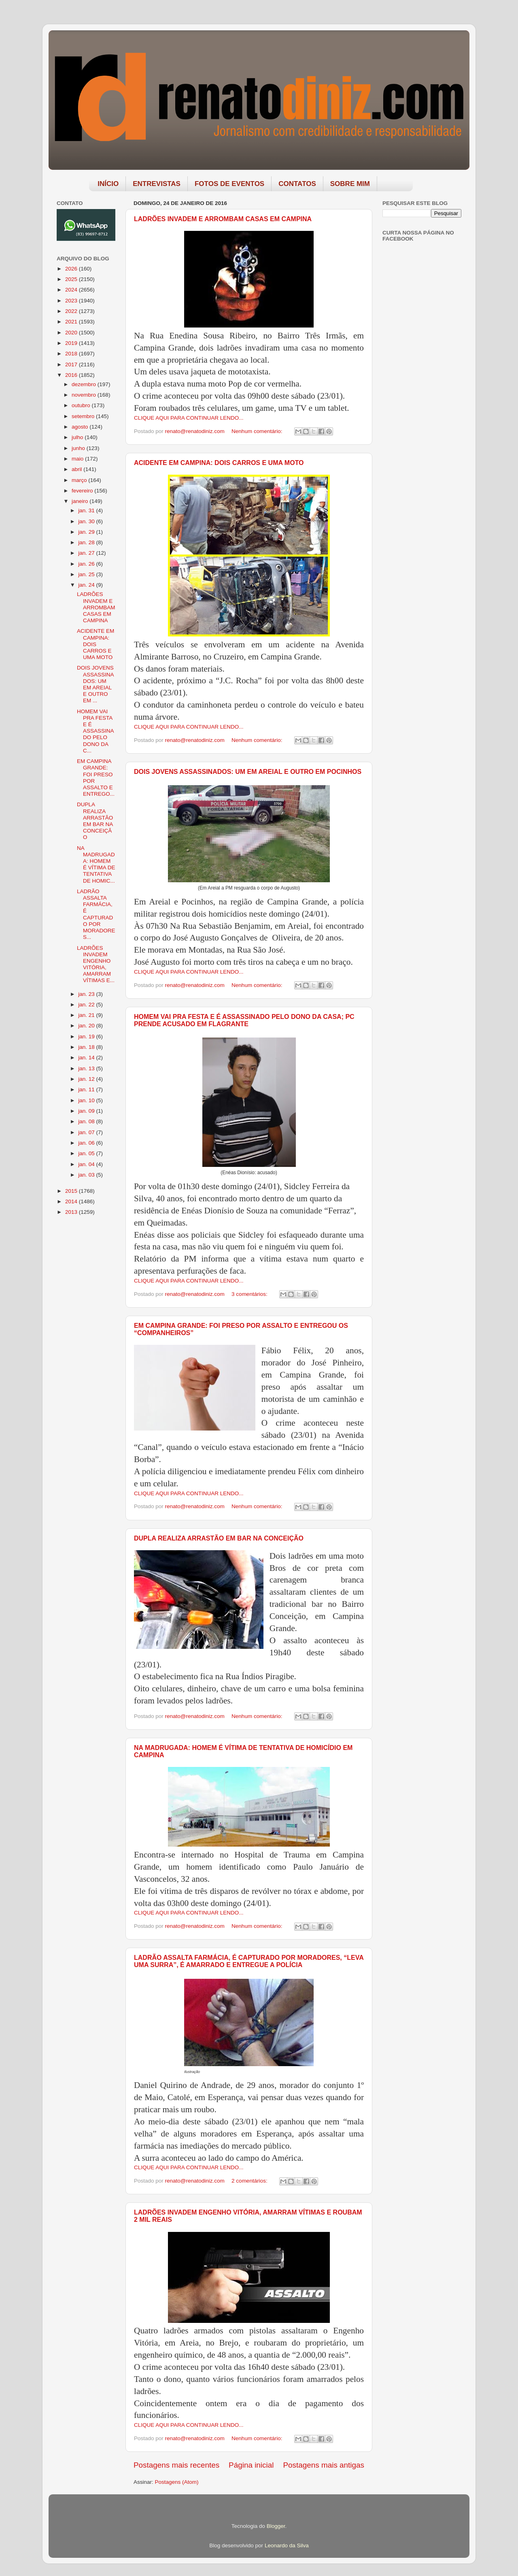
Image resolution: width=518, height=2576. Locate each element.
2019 (72, 343)
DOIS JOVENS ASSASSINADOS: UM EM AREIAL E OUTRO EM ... (95, 684)
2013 (72, 1212)
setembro (84, 416)
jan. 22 (87, 1005)
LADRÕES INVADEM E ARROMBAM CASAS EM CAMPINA (223, 219)
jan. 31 (87, 510)
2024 (72, 290)
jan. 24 (87, 585)
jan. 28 (87, 542)
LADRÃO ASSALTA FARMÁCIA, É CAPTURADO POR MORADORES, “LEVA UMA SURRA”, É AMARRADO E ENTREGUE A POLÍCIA (248, 1961)
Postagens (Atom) (177, 2482)
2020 (72, 333)
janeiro (80, 501)
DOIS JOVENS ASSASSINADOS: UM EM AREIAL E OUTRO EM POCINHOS (247, 771)
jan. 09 (87, 1111)
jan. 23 (87, 994)
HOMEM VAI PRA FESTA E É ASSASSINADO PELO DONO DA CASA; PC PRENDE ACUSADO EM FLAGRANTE (244, 1020)
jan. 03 (87, 1175)
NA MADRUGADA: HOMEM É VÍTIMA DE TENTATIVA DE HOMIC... (96, 864)
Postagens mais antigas (323, 2465)
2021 (72, 322)
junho (79, 448)
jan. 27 (87, 553)
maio (78, 459)
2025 (72, 279)
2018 (72, 354)
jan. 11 (87, 1089)
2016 (72, 375)
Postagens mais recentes (176, 2465)
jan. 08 (87, 1121)
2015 (72, 1191)
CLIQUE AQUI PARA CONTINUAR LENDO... (189, 418)
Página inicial (251, 2465)
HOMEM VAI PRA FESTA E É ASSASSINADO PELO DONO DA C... (95, 731)
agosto (80, 427)
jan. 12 (87, 1079)
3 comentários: (250, 1294)
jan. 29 (87, 532)
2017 (72, 364)
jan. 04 (87, 1164)
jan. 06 (87, 1143)
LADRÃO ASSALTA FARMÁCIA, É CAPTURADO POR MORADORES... (96, 914)
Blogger (276, 2526)
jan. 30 (87, 521)
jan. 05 (87, 1153)
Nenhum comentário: (257, 431)
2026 (72, 269)
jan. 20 (87, 1026)
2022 (72, 311)
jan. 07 (87, 1132)
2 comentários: (250, 2181)
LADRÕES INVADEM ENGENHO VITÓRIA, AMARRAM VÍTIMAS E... (96, 964)
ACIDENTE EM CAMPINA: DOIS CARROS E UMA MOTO (219, 462)
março (80, 480)
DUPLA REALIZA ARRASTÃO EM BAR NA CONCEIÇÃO (219, 1538)
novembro (85, 395)
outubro (82, 405)
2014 (72, 1201)
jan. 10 (87, 1100)
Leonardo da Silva (287, 2545)
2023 (72, 301)
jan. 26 (87, 564)
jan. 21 (87, 1015)
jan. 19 (87, 1036)
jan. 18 (87, 1047)
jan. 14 (87, 1057)
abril (77, 469)
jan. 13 (87, 1068)
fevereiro (83, 491)
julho (78, 437)
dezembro (85, 384)
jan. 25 (87, 574)
